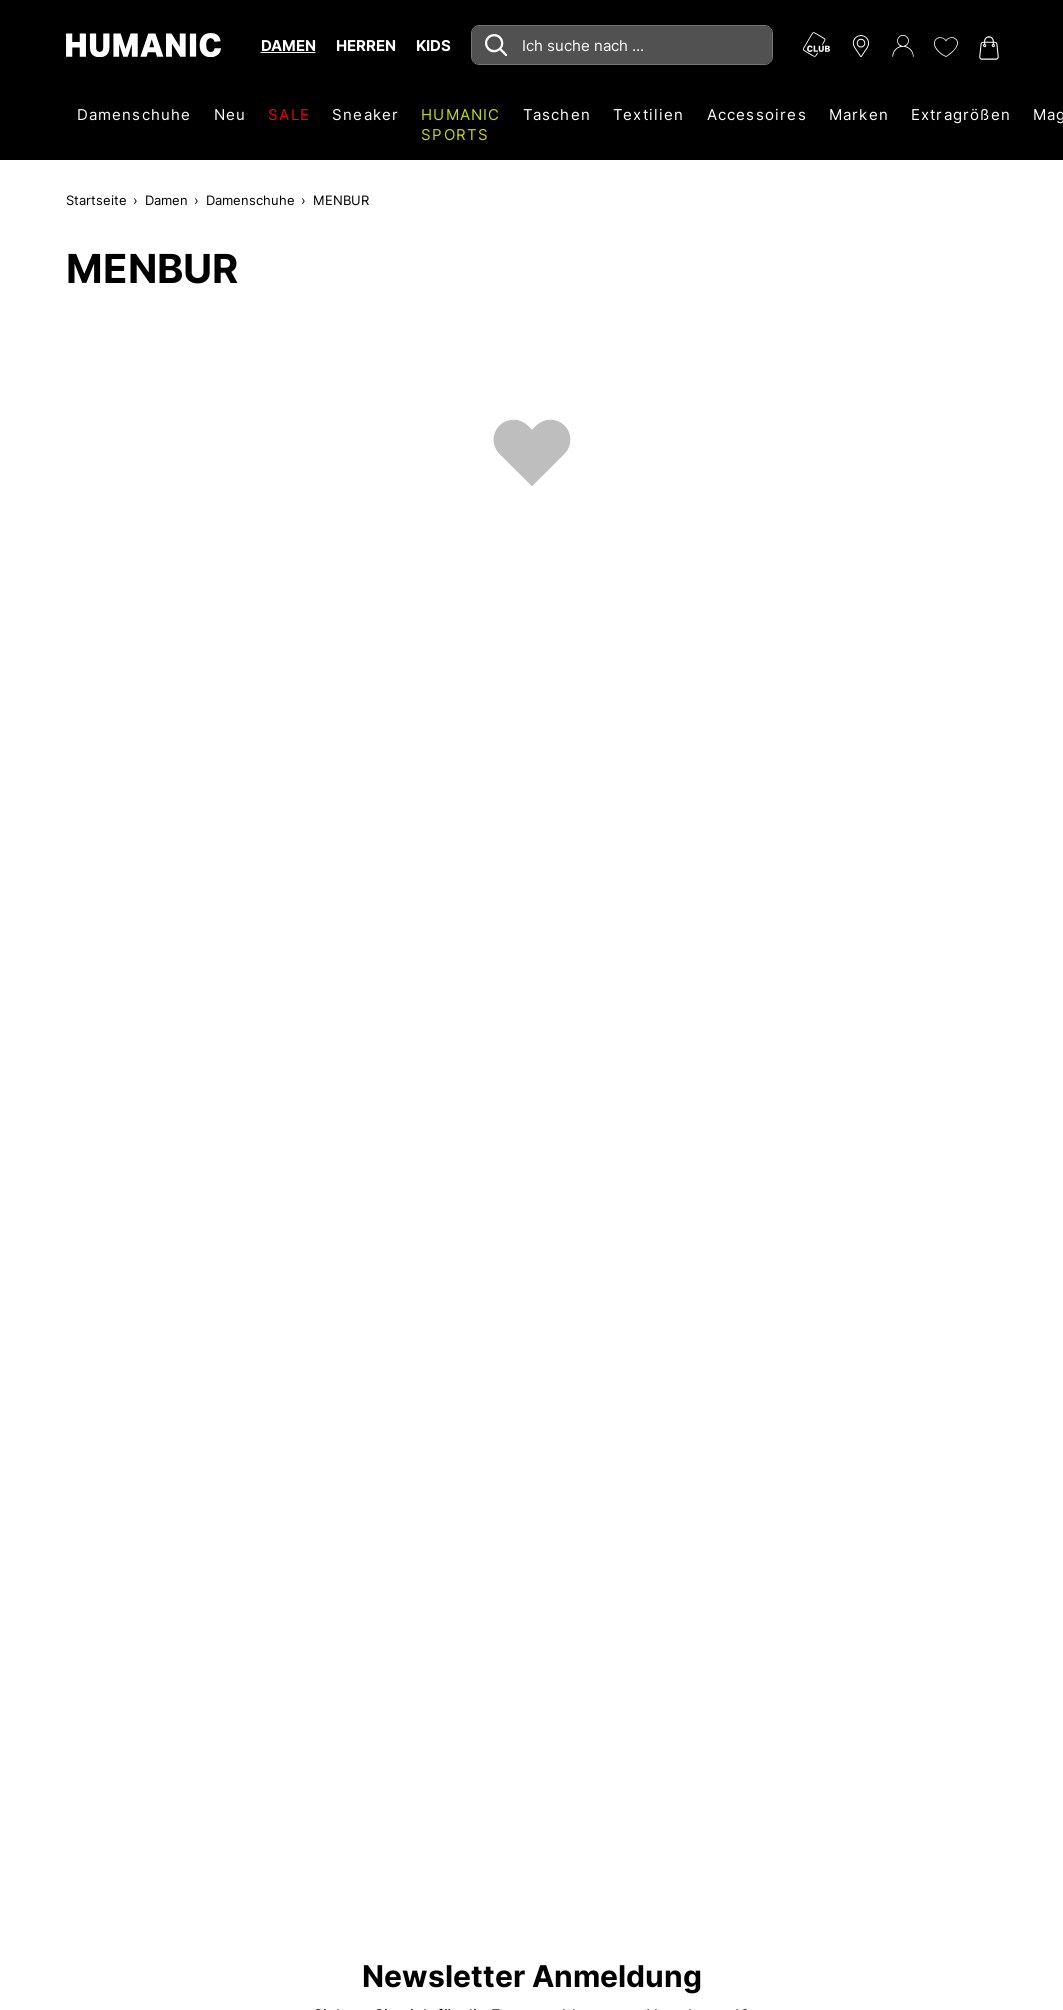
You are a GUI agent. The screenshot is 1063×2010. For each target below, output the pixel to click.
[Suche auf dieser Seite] (622, 45)
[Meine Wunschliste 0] (945, 47)
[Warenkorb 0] (987, 48)
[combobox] (622, 45)
